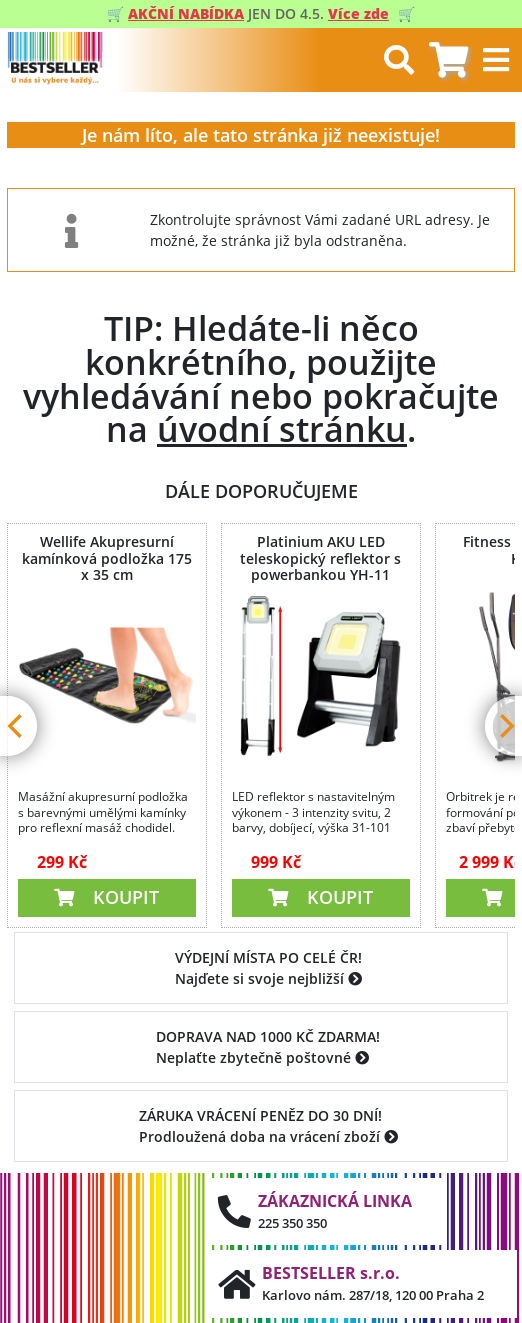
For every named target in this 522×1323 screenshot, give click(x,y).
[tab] (448, 60)
